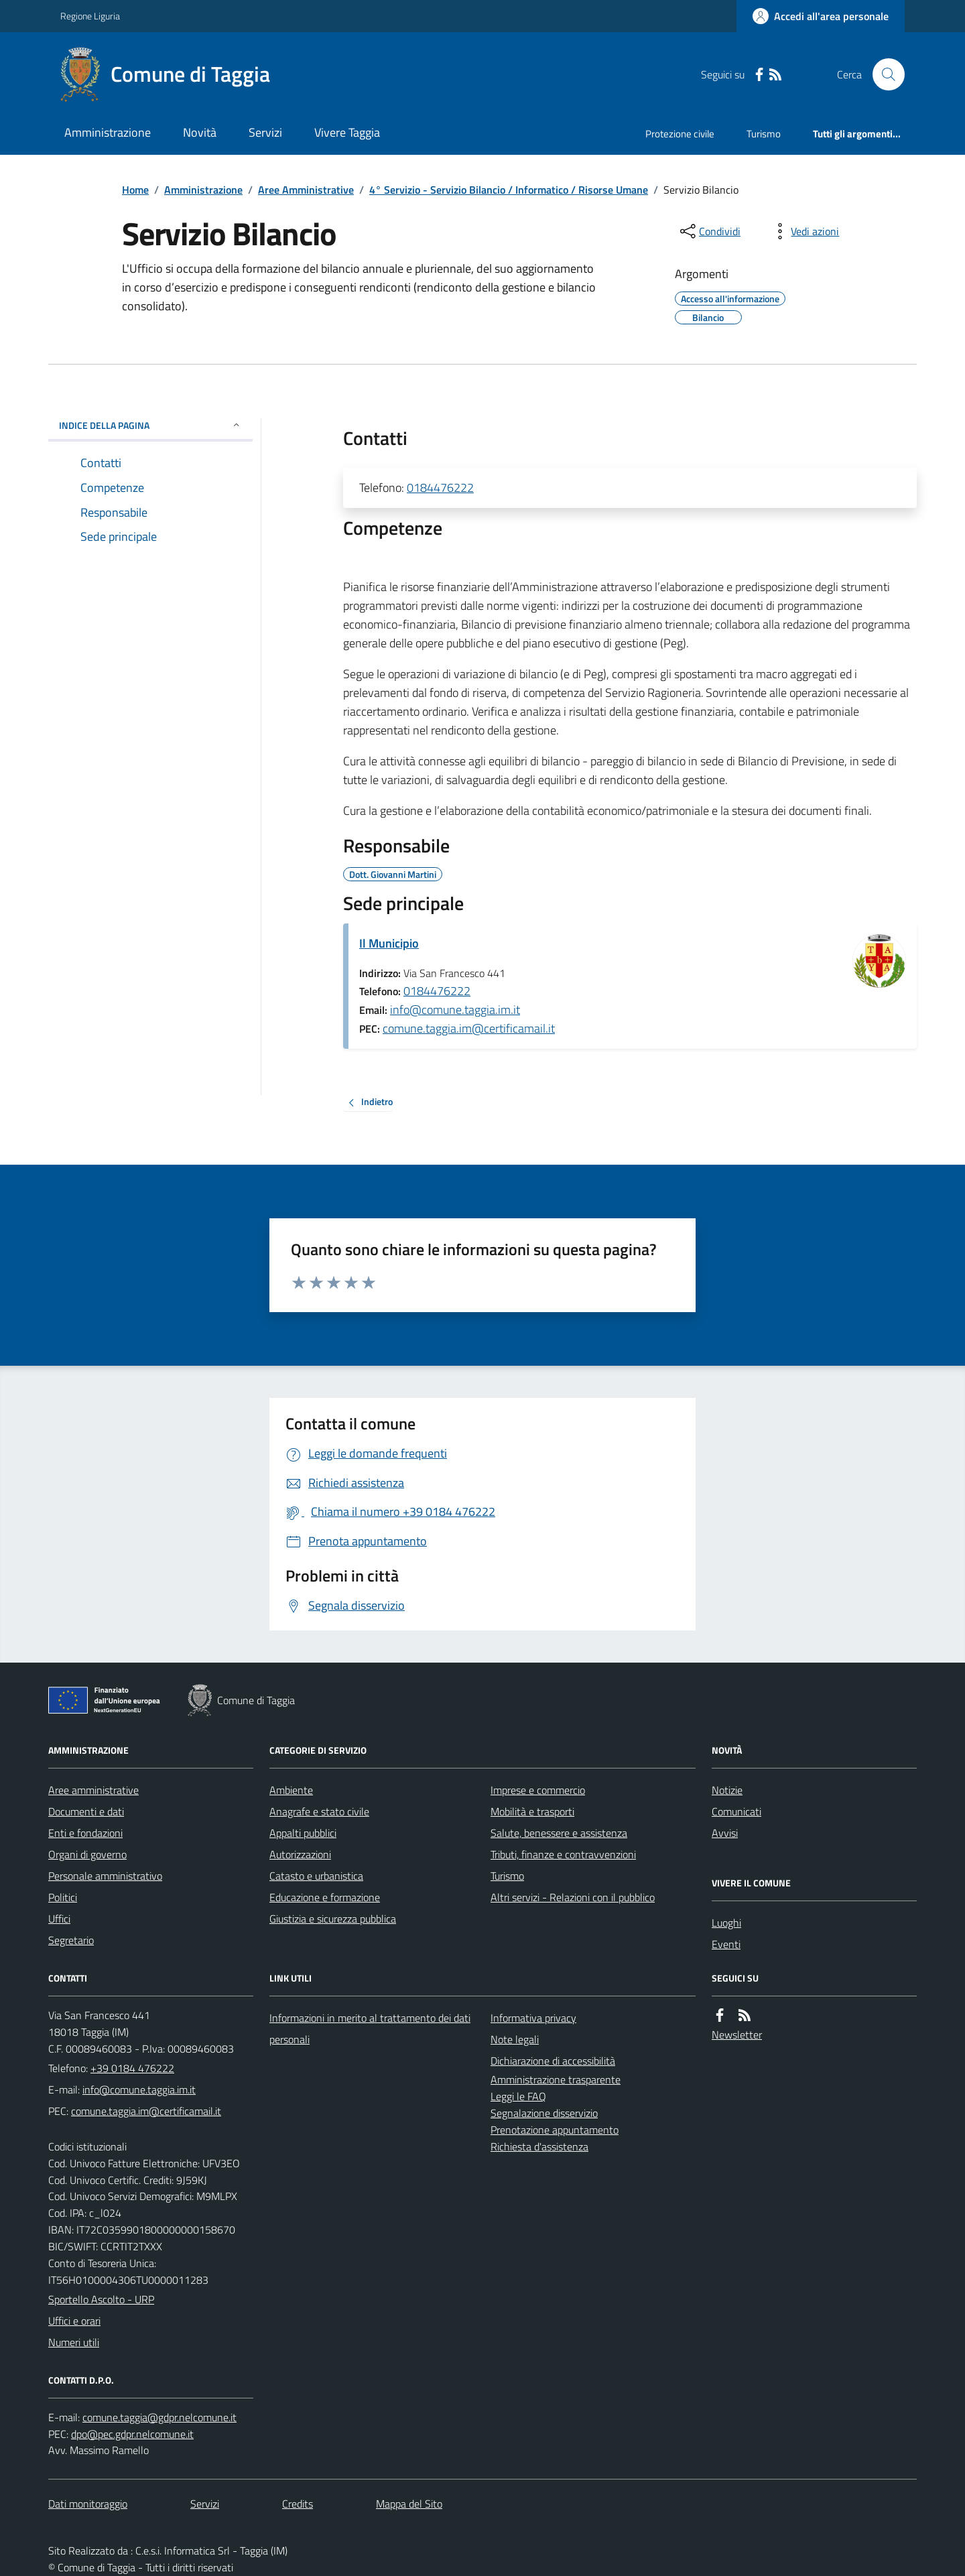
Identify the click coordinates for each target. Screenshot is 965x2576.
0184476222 (440, 487)
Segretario (71, 1940)
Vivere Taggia (347, 132)
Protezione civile (679, 133)
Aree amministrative (93, 1790)
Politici (62, 1897)
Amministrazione (107, 132)
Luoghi (726, 1923)
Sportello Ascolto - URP (101, 2299)
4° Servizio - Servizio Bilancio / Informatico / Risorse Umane (508, 190)
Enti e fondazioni (85, 1833)
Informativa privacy (533, 2018)
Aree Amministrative (306, 190)
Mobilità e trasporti (532, 1811)
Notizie (727, 1790)
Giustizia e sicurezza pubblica (332, 1919)
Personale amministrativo (105, 1876)
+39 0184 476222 (132, 2068)
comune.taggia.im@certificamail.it (469, 1028)
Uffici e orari (74, 2321)
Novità (199, 132)
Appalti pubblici (302, 1833)
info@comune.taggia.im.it (455, 1010)
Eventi (726, 1944)
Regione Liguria (90, 16)
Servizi (265, 132)
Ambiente (291, 1790)
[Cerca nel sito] (883, 74)
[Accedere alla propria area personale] (820, 16)
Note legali (515, 2039)
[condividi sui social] (709, 231)
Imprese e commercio (538, 1790)
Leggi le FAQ (518, 2096)
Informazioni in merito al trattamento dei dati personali (369, 2028)
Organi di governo (87, 1854)
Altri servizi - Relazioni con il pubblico (573, 1897)
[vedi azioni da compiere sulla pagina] (804, 231)
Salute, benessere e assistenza (559, 1833)
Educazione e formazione (324, 1897)
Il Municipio (389, 943)
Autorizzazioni (300, 1854)
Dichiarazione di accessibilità (553, 2061)
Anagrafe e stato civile (319, 1811)
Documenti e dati (86, 1811)
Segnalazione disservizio (544, 2113)
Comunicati (736, 1811)
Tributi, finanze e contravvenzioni (563, 1854)
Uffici (59, 1919)
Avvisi (725, 1833)
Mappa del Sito (409, 2504)
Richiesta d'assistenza (539, 2146)
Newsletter (737, 2034)
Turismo (764, 133)
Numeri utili (73, 2342)
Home (135, 190)
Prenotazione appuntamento (555, 2130)
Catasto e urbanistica (316, 1876)
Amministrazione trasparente (556, 2079)
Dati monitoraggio (87, 2504)
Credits (297, 2504)
